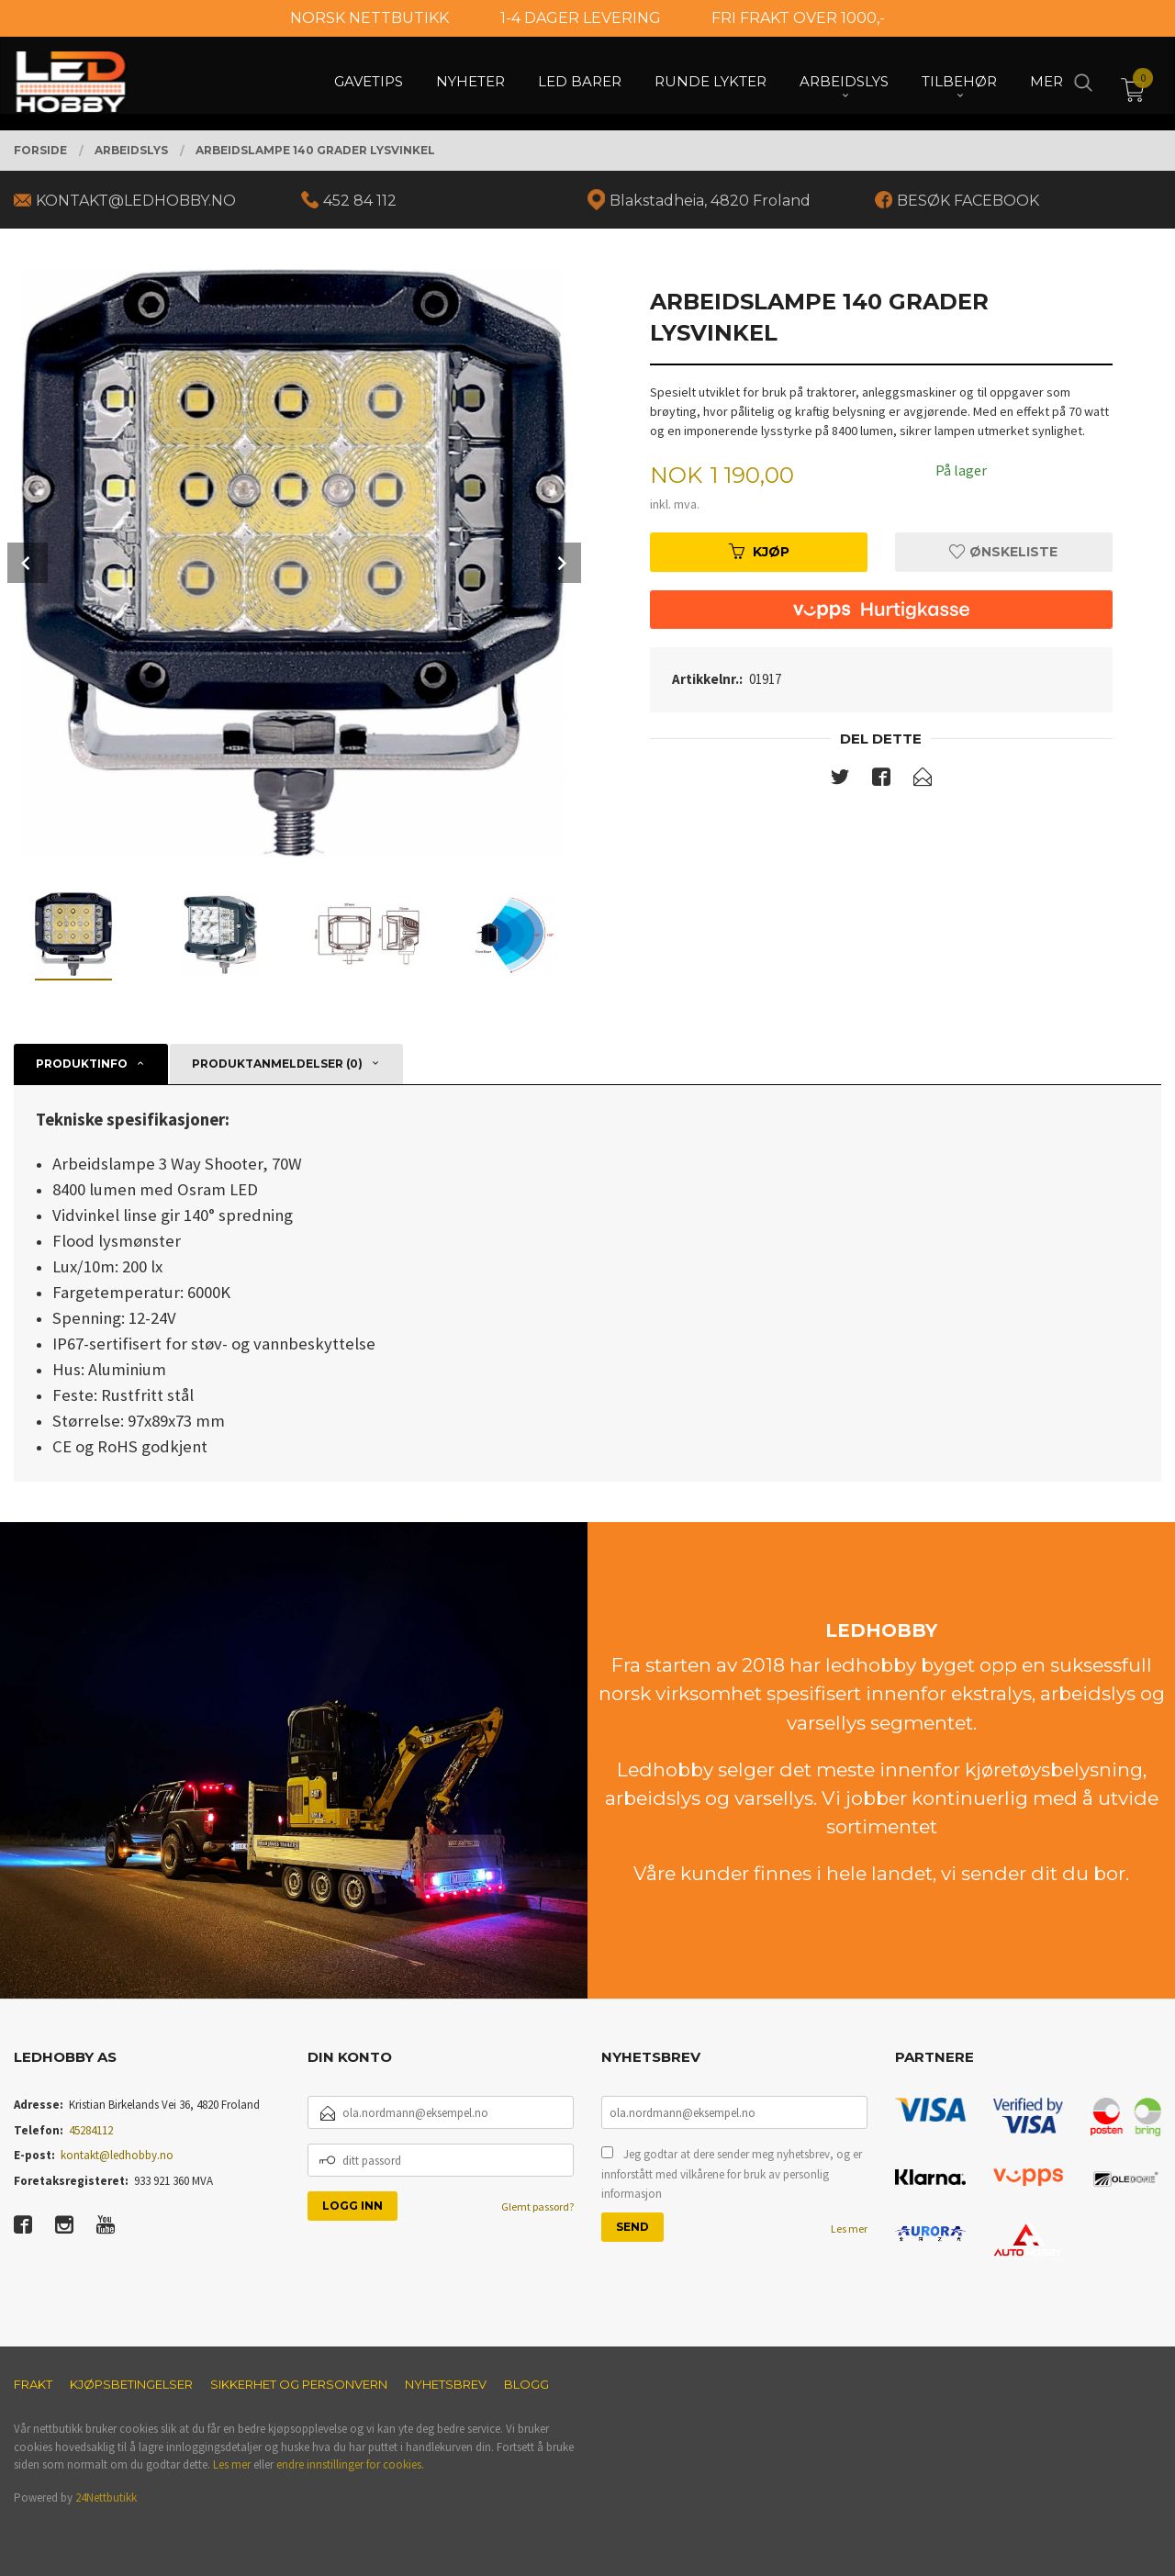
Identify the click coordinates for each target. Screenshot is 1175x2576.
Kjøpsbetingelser (131, 2384)
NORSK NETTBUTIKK (369, 18)
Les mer (849, 2228)
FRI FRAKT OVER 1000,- (798, 18)
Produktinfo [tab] (82, 1063)
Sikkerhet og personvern (298, 2384)
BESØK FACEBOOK (968, 200)
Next (561, 563)
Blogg (526, 2384)
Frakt (33, 2384)
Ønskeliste (1003, 551)
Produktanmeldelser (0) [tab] (277, 1063)
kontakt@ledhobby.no (117, 2155)
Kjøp (759, 551)
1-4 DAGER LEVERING (580, 18)
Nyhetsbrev (446, 2384)
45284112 (91, 2130)
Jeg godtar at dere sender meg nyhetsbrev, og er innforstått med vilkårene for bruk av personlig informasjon (731, 2173)
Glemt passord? (537, 2206)
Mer (1046, 83)
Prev (27, 563)
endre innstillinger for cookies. (350, 2464)
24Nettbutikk (106, 2497)
